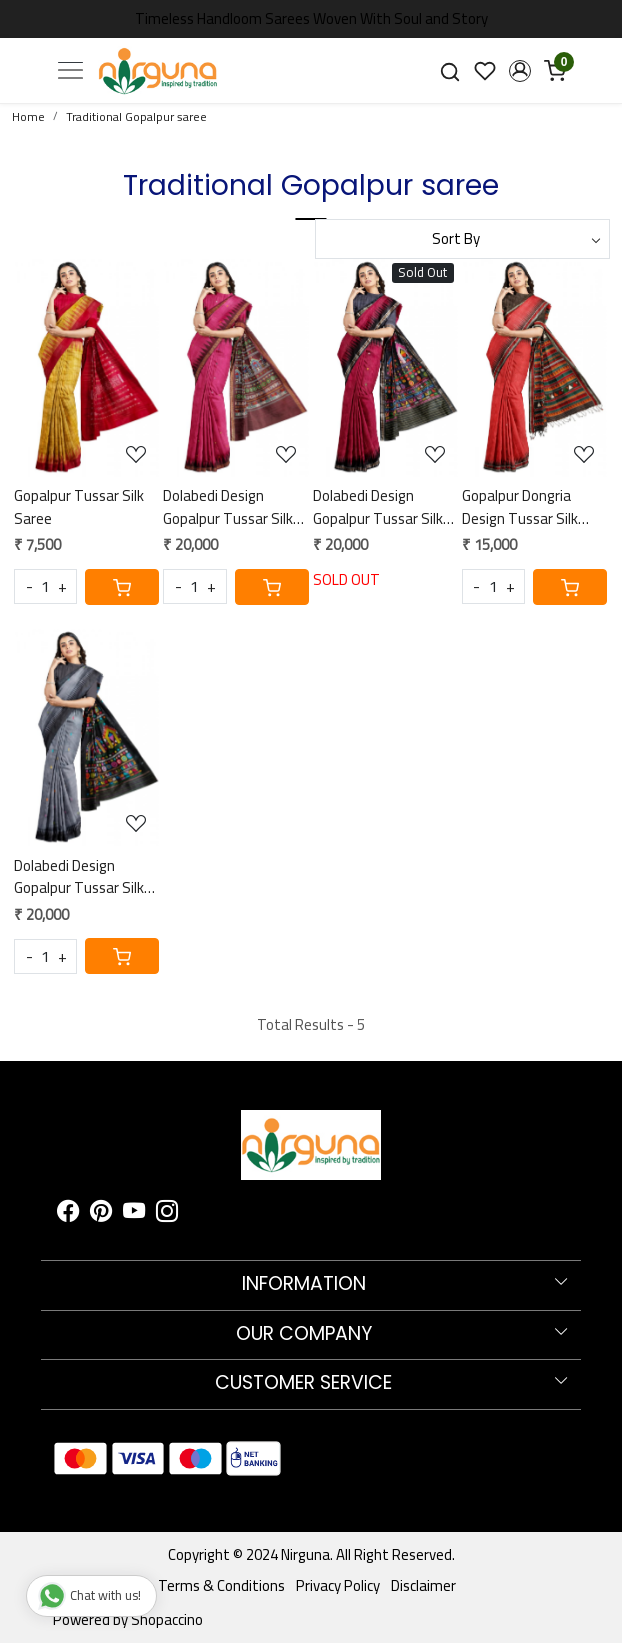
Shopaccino (167, 1619)
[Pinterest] (101, 1214)
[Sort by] (462, 239)
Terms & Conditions (221, 1585)
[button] (519, 71)
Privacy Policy (338, 1585)
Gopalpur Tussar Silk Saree (79, 507)
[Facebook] (68, 1214)
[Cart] (122, 587)
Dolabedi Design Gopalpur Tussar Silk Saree (228, 507)
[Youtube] (134, 1214)
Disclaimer (423, 1585)
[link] (450, 70)
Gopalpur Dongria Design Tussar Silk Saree (520, 507)
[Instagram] (167, 1214)
